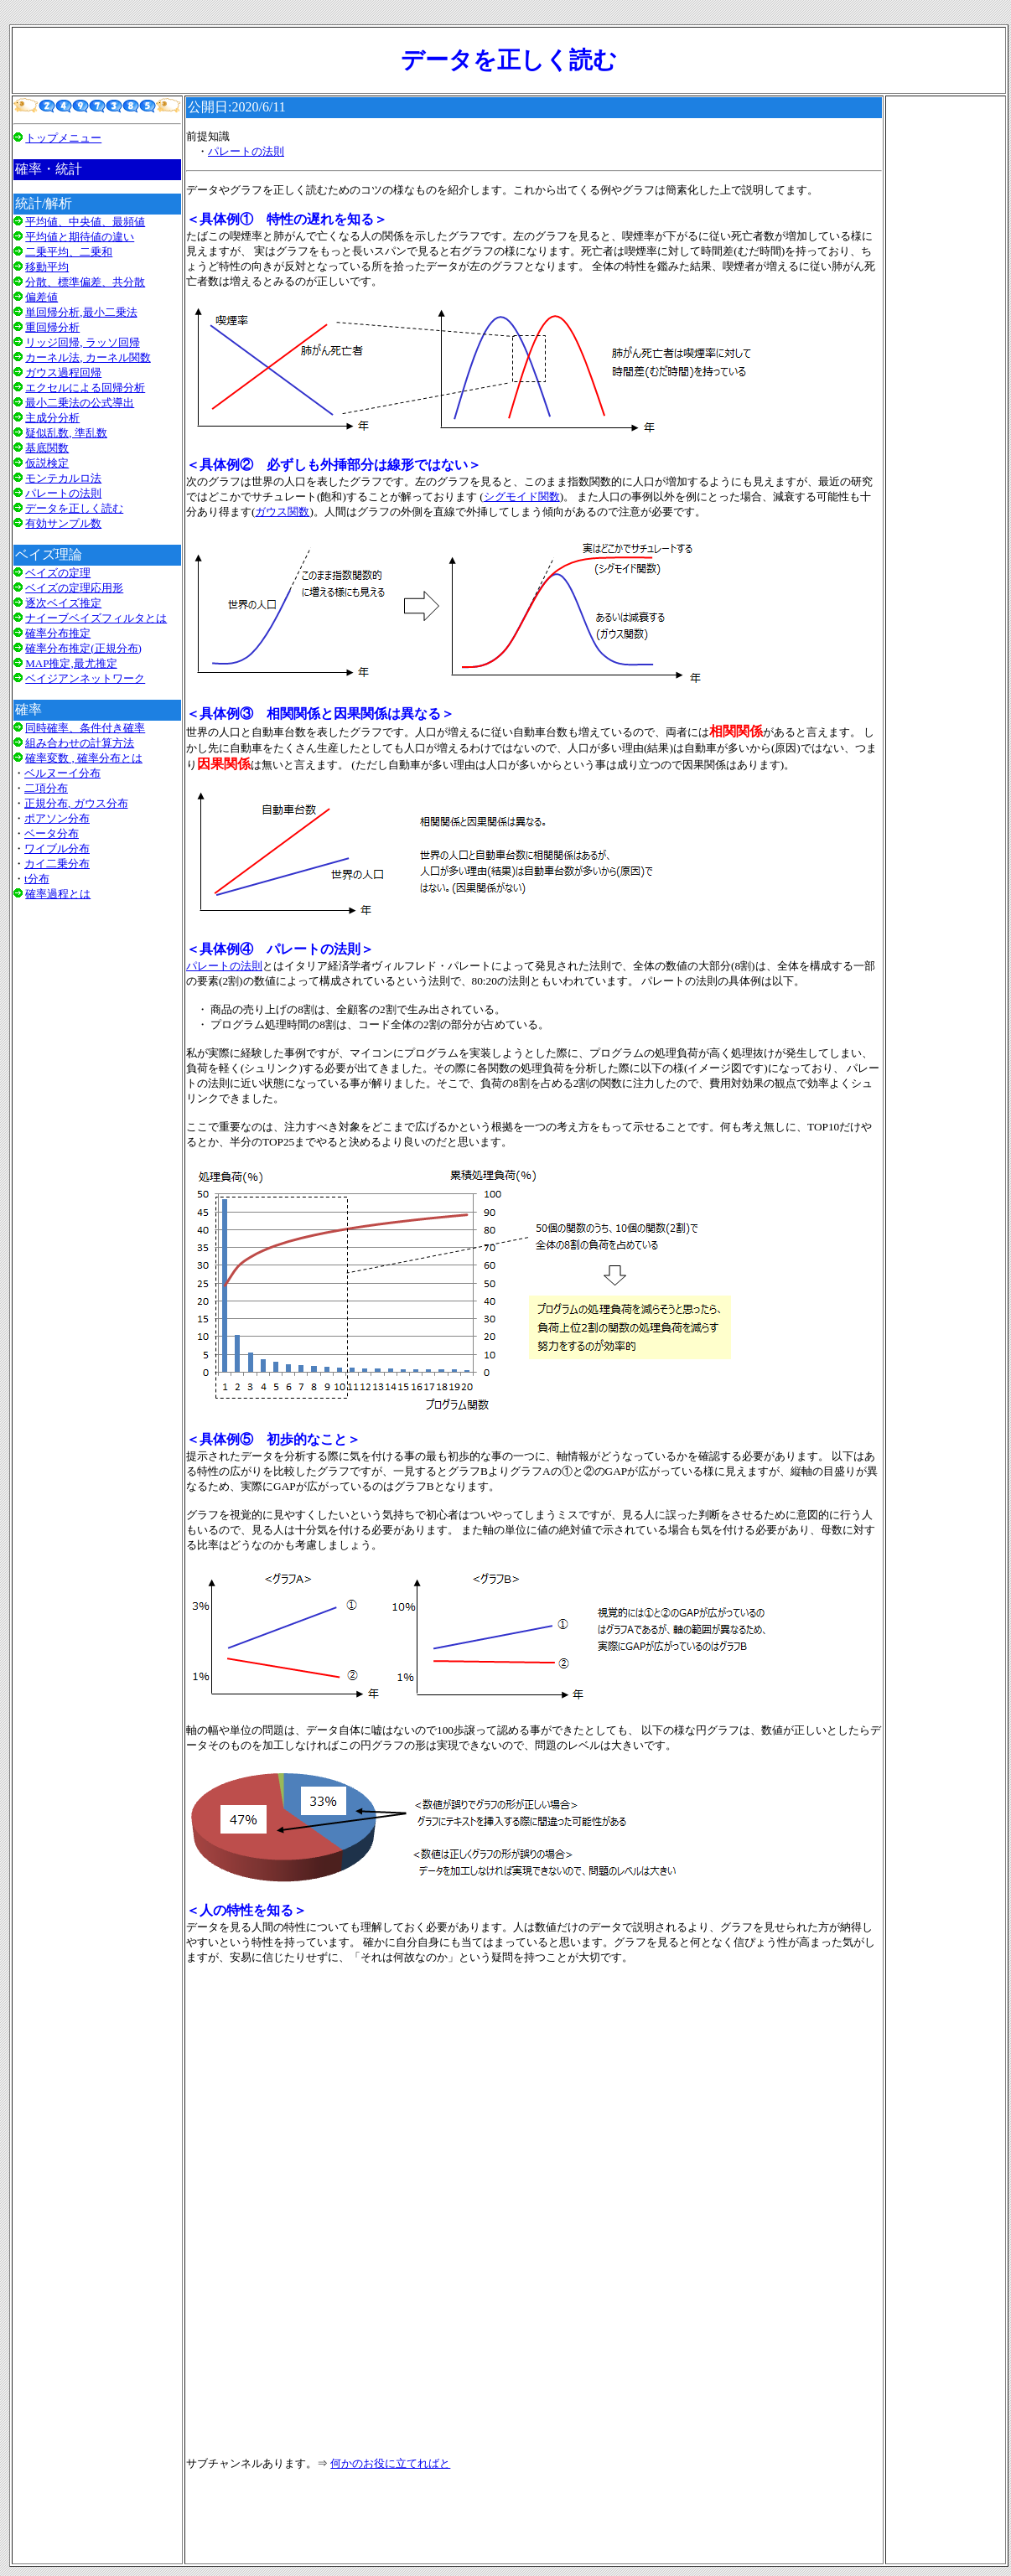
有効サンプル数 (63, 523)
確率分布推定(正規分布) (83, 648)
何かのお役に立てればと (390, 2463)
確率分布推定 (58, 633)
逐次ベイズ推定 (63, 603)
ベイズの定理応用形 (74, 588)
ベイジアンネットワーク (85, 678)
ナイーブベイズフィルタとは (96, 618)
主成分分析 (52, 417)
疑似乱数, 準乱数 (66, 433)
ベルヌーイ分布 (62, 773)
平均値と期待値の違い (79, 236)
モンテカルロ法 (63, 478)
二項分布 (46, 788)
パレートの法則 (63, 493)
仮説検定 (47, 463)
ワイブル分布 (57, 848)
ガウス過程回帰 (63, 372)
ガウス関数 (282, 511)
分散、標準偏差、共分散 (85, 282)
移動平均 (47, 267)
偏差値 (41, 297)
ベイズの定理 (58, 572)
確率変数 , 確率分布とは (84, 758)
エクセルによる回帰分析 (85, 387)
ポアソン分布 (57, 818)
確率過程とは (58, 893)
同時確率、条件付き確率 (85, 728)
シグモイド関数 (522, 496)
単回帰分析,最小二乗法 (81, 312)
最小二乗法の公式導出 (79, 402)
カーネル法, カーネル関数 (88, 357)
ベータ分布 (51, 833)
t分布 (36, 878)
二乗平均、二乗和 (68, 252)
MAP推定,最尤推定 (71, 663)
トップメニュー (63, 138)
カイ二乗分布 (57, 863)
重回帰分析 (52, 327)
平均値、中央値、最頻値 (85, 221)
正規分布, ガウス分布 (76, 803)
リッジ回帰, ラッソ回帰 (82, 342)
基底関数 (47, 448)
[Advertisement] (97, 1124)
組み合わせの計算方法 (79, 743)
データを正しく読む (74, 508)
